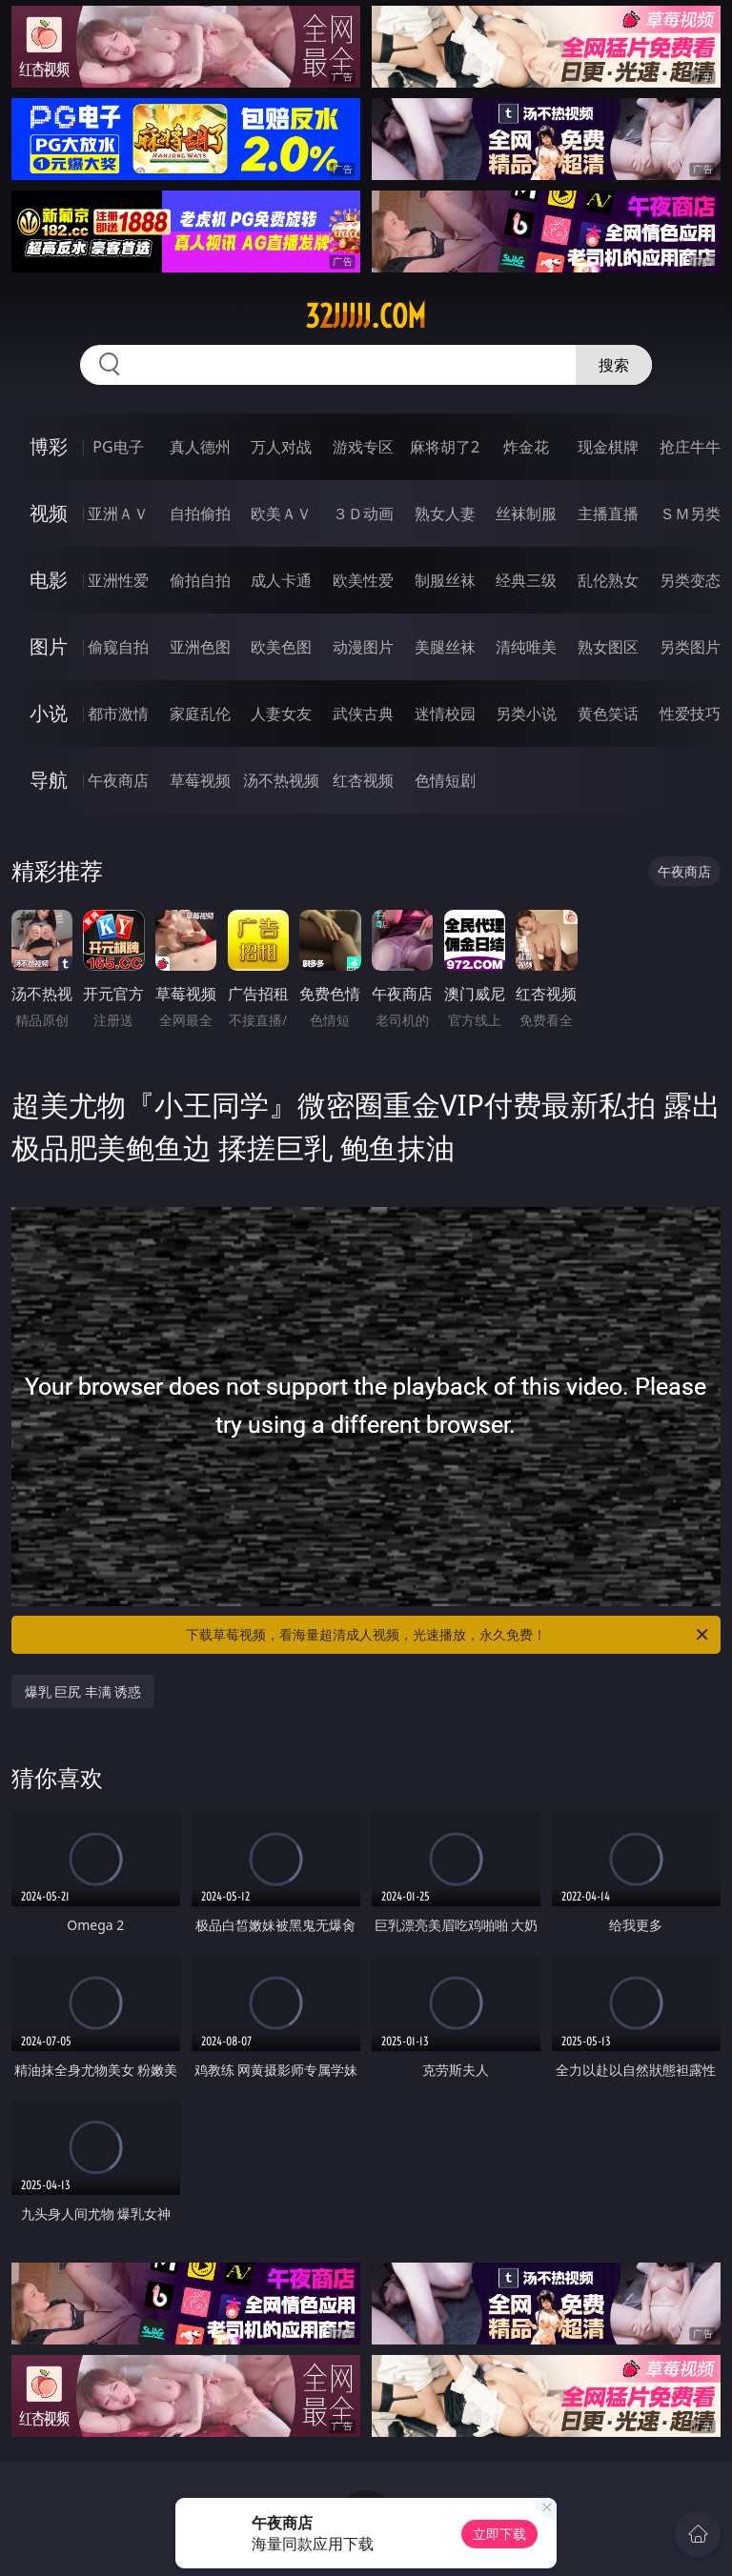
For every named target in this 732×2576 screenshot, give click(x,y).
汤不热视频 (281, 780)
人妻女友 (281, 713)
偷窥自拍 (118, 646)
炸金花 (526, 446)
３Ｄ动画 (363, 513)
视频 (49, 513)
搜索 (614, 364)
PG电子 (117, 446)
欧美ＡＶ (281, 513)
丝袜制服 (526, 513)
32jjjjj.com (365, 316)
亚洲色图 (200, 646)
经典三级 (526, 580)
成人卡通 (281, 580)
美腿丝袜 (445, 646)
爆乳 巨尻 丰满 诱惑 (83, 1691)
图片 (49, 646)
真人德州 (200, 446)
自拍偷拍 (200, 513)
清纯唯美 (526, 646)
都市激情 (118, 713)
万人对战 (281, 446)
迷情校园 (445, 713)
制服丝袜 (445, 580)
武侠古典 (363, 713)
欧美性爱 (363, 580)
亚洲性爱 (118, 580)
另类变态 (690, 580)
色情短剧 (445, 780)
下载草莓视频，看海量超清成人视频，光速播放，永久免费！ (448, 1634)
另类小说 (526, 713)
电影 (49, 580)
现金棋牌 (608, 446)
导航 (49, 780)
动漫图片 (363, 646)
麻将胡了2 (444, 446)
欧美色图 (281, 646)
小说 (49, 713)
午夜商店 (118, 780)
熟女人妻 (445, 513)
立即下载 (499, 2534)
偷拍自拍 (200, 580)
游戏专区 (363, 446)
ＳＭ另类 (690, 513)
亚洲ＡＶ (118, 513)
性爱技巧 (690, 713)
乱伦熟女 (608, 580)
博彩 (49, 446)
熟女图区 (608, 646)
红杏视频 (363, 780)
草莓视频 (200, 780)
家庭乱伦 (200, 713)
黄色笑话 (608, 713)
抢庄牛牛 (690, 446)
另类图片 (690, 646)
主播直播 (608, 513)
